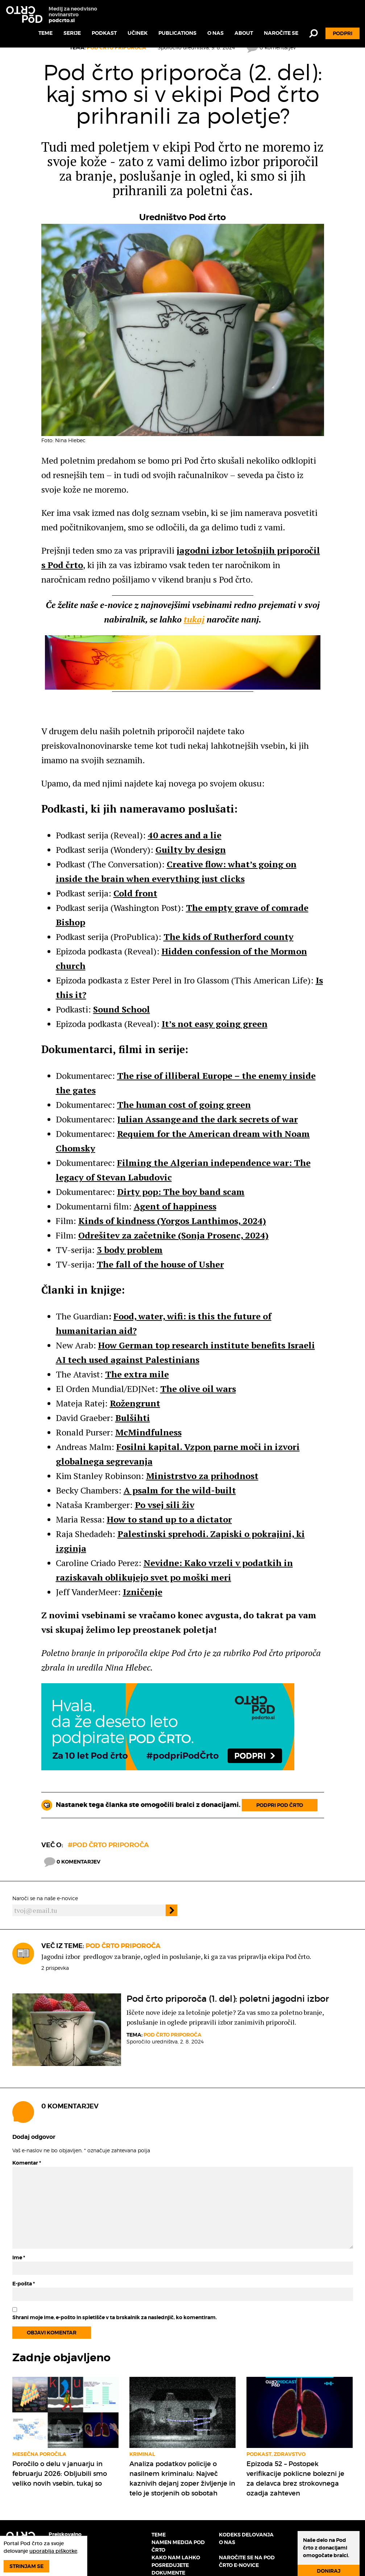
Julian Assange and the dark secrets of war (207, 1119)
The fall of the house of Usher (160, 1264)
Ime (18, 2257)
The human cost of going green (184, 1104)
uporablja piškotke (53, 2551)
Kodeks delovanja (246, 2534)
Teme (45, 33)
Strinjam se (26, 2566)
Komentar (26, 2163)
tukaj (194, 619)
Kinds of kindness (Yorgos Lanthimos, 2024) (172, 1221)
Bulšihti (132, 1417)
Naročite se (281, 33)
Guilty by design (190, 849)
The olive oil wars (198, 1388)
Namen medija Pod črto (178, 2546)
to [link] (132, 1519)
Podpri (342, 33)
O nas (215, 33)
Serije (72, 33)
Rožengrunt (135, 1403)
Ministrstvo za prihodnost (202, 1476)
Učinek (138, 33)
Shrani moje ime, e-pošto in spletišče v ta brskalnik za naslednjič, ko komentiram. (114, 2317)
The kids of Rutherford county (228, 936)
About (244, 33)
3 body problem (130, 1250)
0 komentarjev (72, 1861)
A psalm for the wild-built (180, 1490)
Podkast (104, 33)
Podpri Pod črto (279, 1805)
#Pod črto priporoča (108, 1845)
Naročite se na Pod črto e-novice (247, 2561)
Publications (177, 33)
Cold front (135, 893)
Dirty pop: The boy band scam (181, 1191)
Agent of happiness (175, 1206)
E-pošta (23, 2283)
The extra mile (137, 1374)
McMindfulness (148, 1432)
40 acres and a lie (184, 835)
